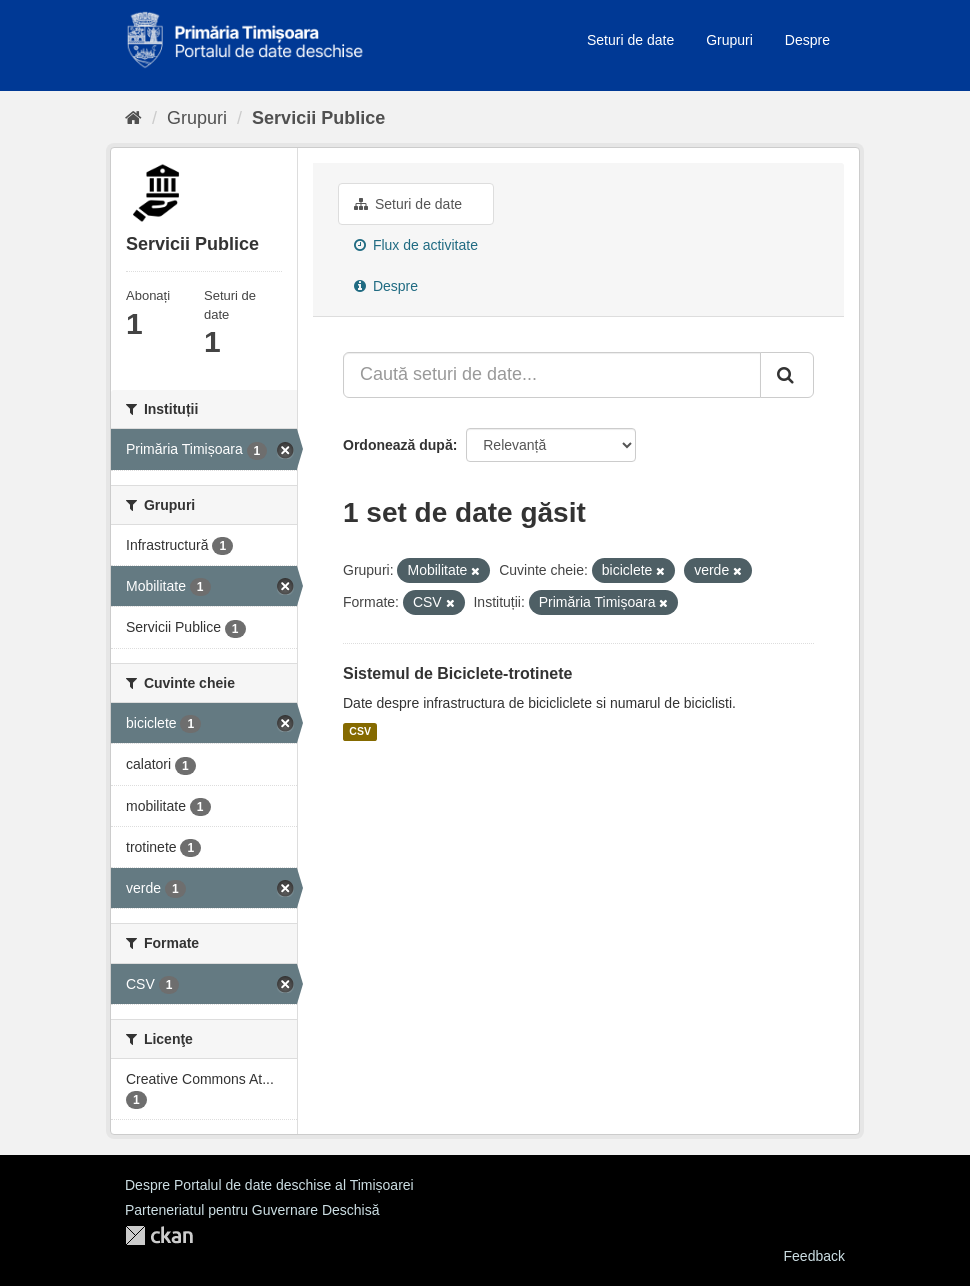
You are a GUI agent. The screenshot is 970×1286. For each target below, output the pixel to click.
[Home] (133, 118)
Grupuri (729, 40)
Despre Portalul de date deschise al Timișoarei (269, 1185)
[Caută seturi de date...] (552, 375)
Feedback (814, 1256)
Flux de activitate (416, 245)
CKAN (159, 1235)
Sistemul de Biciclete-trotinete (457, 673)
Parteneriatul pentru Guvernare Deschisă (252, 1210)
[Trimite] (787, 375)
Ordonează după (398, 445)
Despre (807, 40)
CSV (360, 732)
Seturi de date (630, 40)
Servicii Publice (318, 118)
